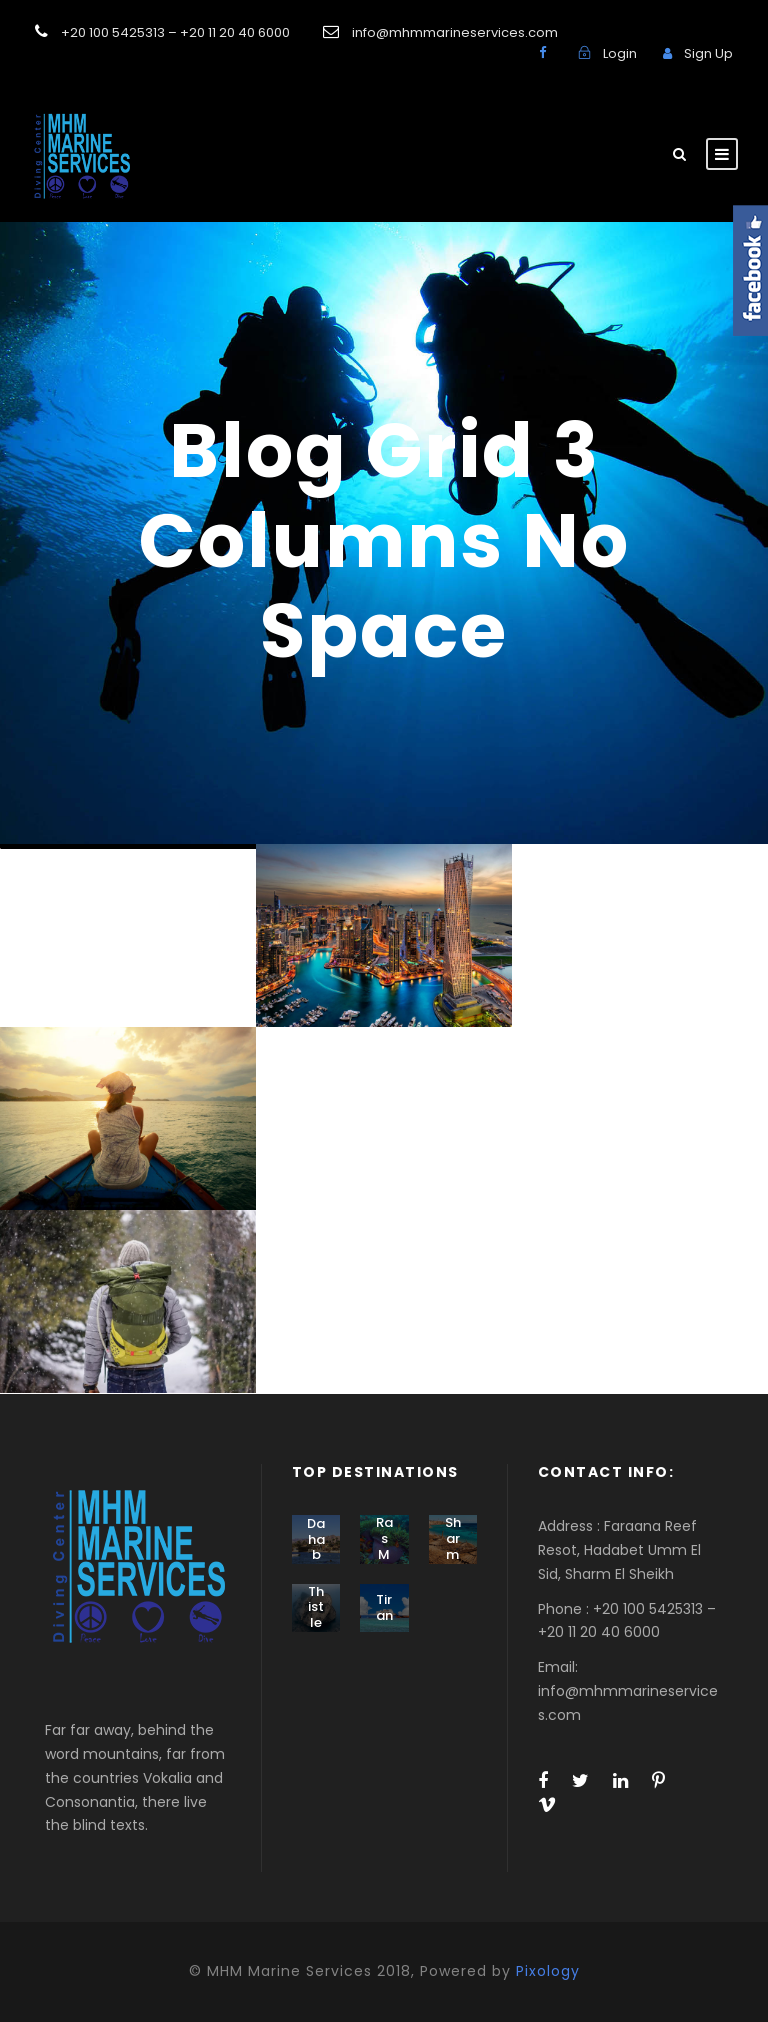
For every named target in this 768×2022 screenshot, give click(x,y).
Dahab (316, 1539)
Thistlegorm (316, 1622)
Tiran (384, 1607)
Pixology (548, 1971)
